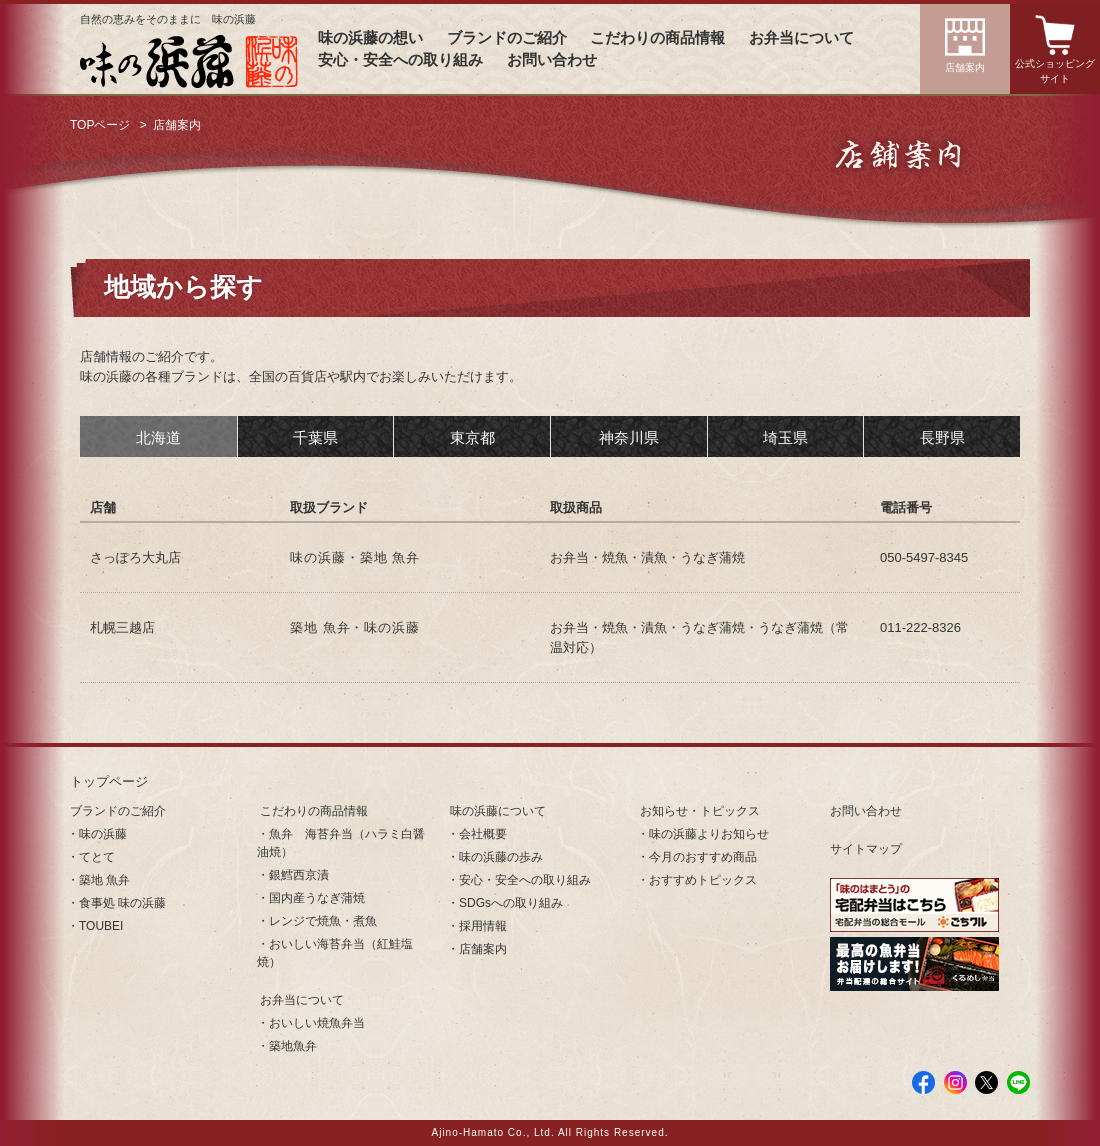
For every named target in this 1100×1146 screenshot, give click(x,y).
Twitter (986, 1082)
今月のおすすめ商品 (703, 857)
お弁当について (801, 38)
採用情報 (483, 926)
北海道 (158, 437)
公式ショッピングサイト (1055, 71)
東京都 (472, 437)
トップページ (109, 781)
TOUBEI (101, 926)
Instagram (955, 1082)
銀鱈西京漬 (299, 875)
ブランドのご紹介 (507, 38)
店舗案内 (965, 67)
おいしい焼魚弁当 (317, 1023)
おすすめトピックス (703, 880)
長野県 (942, 437)
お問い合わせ (552, 60)
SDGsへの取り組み (511, 903)
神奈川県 (629, 437)
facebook (923, 1082)
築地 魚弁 (104, 880)
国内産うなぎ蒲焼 (317, 898)
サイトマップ (866, 849)
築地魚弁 (293, 1046)
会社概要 (483, 834)
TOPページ (100, 125)
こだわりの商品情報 (657, 38)
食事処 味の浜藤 (122, 903)
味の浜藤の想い (370, 38)
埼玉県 (785, 437)
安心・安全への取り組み (400, 60)
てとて (97, 857)
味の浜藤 (103, 834)
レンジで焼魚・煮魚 (323, 921)
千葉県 (315, 437)
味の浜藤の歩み (501, 857)
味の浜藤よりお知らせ (709, 834)
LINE (1018, 1082)
